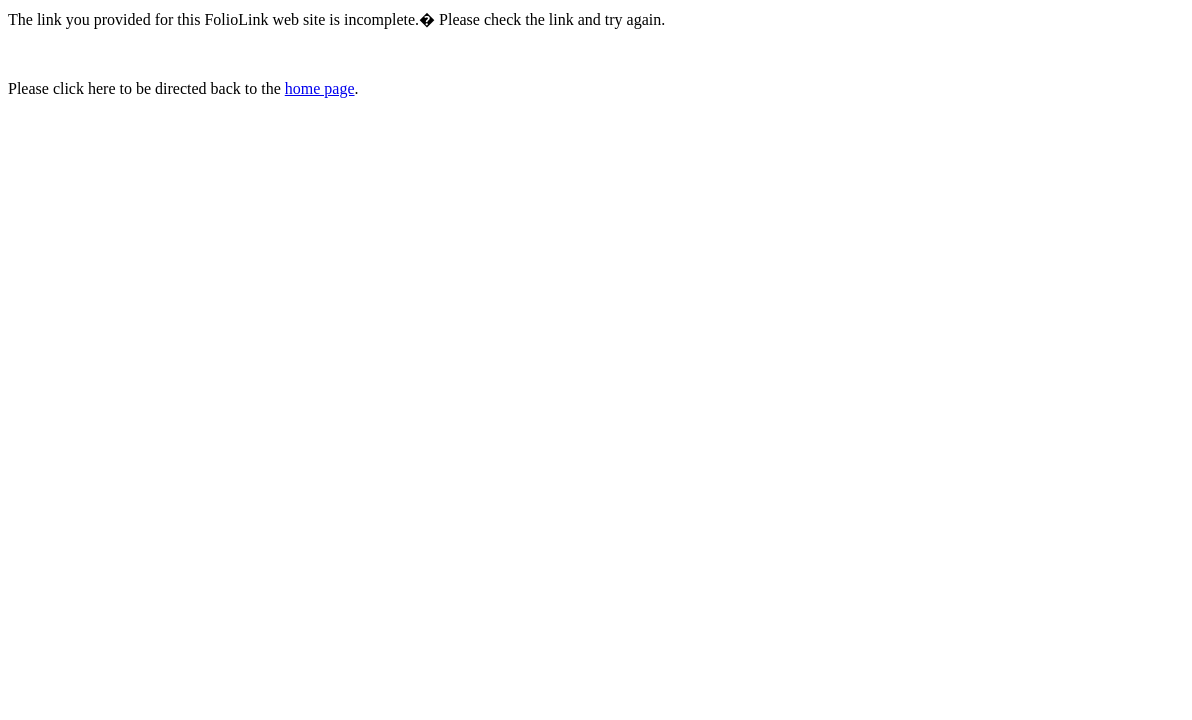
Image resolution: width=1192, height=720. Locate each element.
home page (320, 88)
